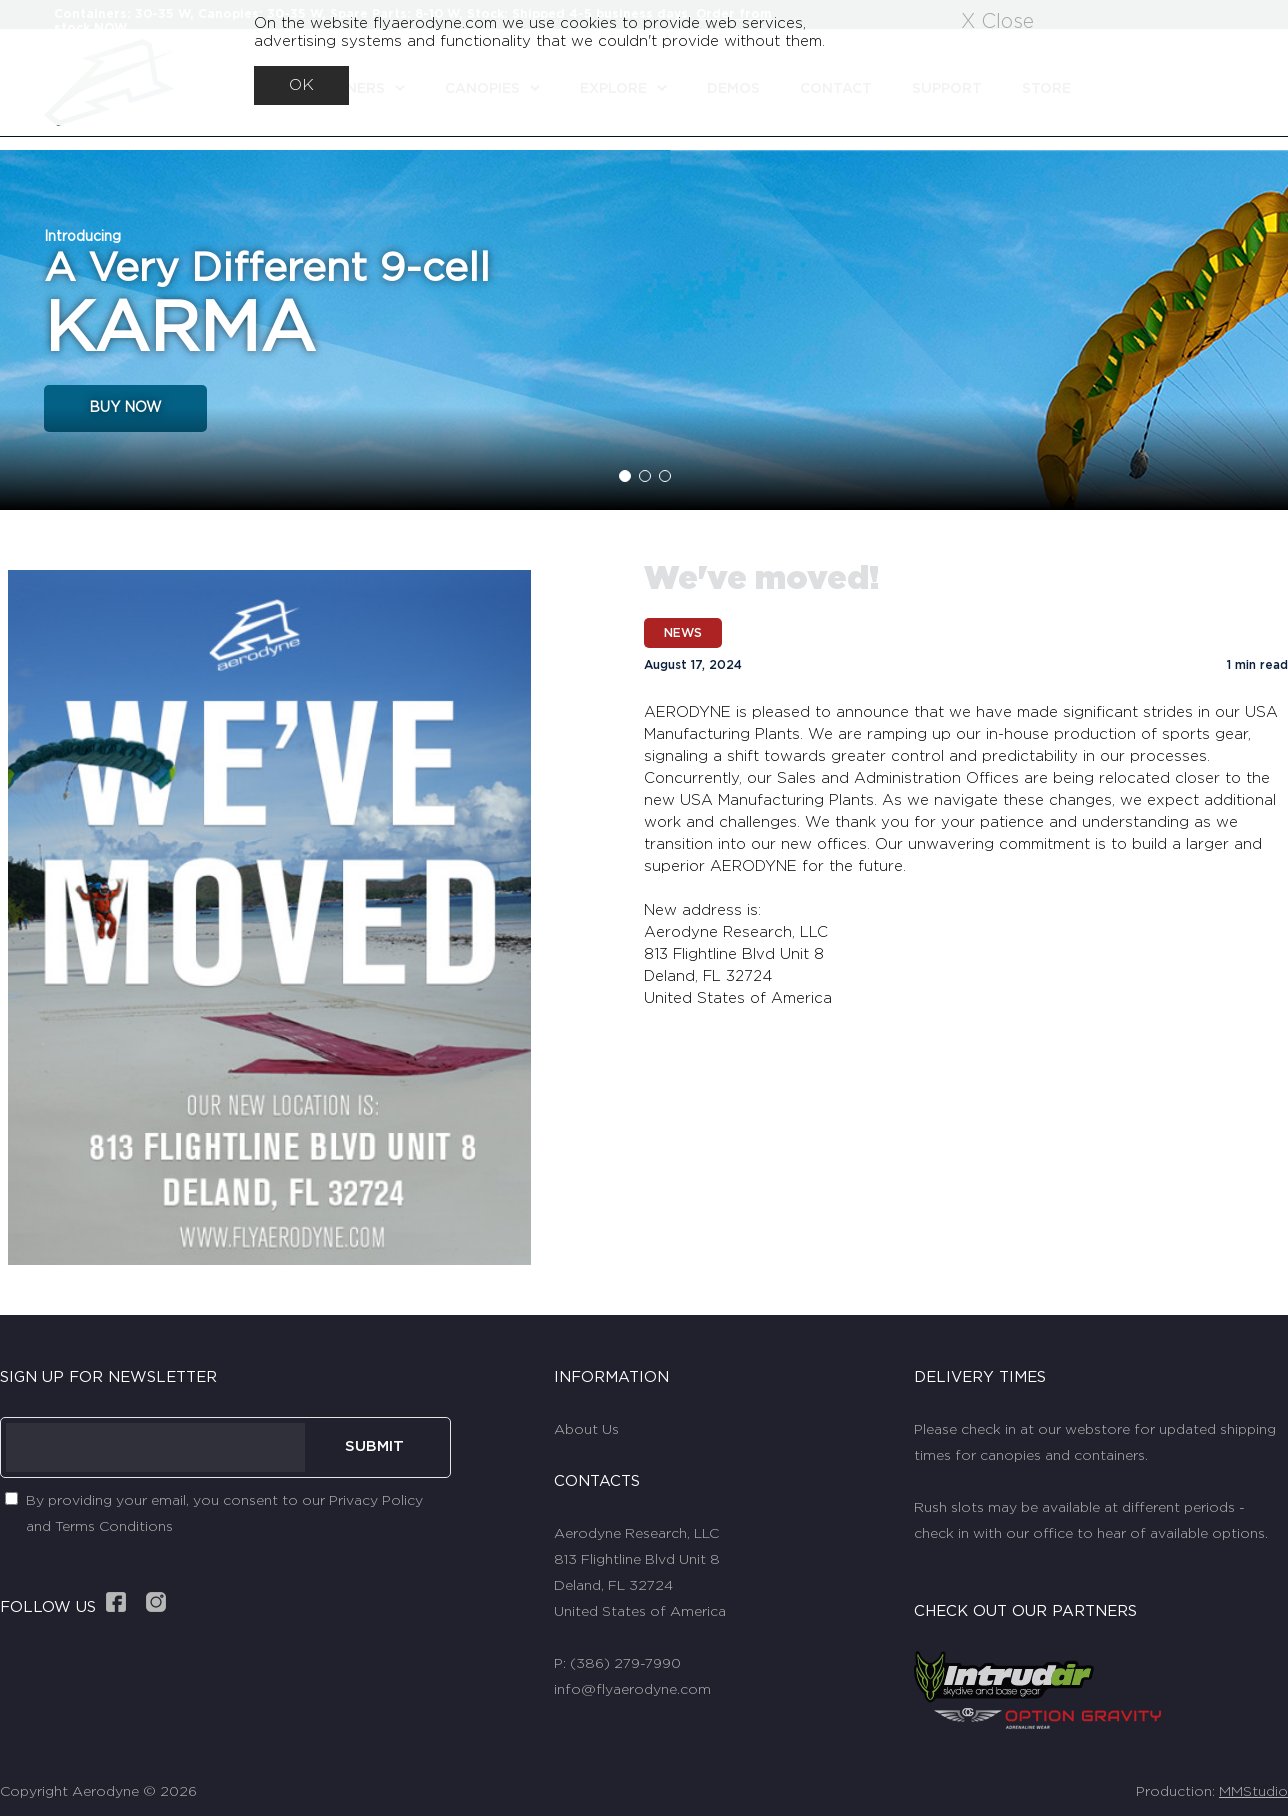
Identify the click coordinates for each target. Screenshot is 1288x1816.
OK (301, 85)
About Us (586, 1430)
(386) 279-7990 (625, 1664)
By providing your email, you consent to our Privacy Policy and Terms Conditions (224, 1514)
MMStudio (1253, 1792)
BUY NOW (125, 408)
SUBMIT (374, 1446)
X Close (997, 22)
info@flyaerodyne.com (632, 1690)
